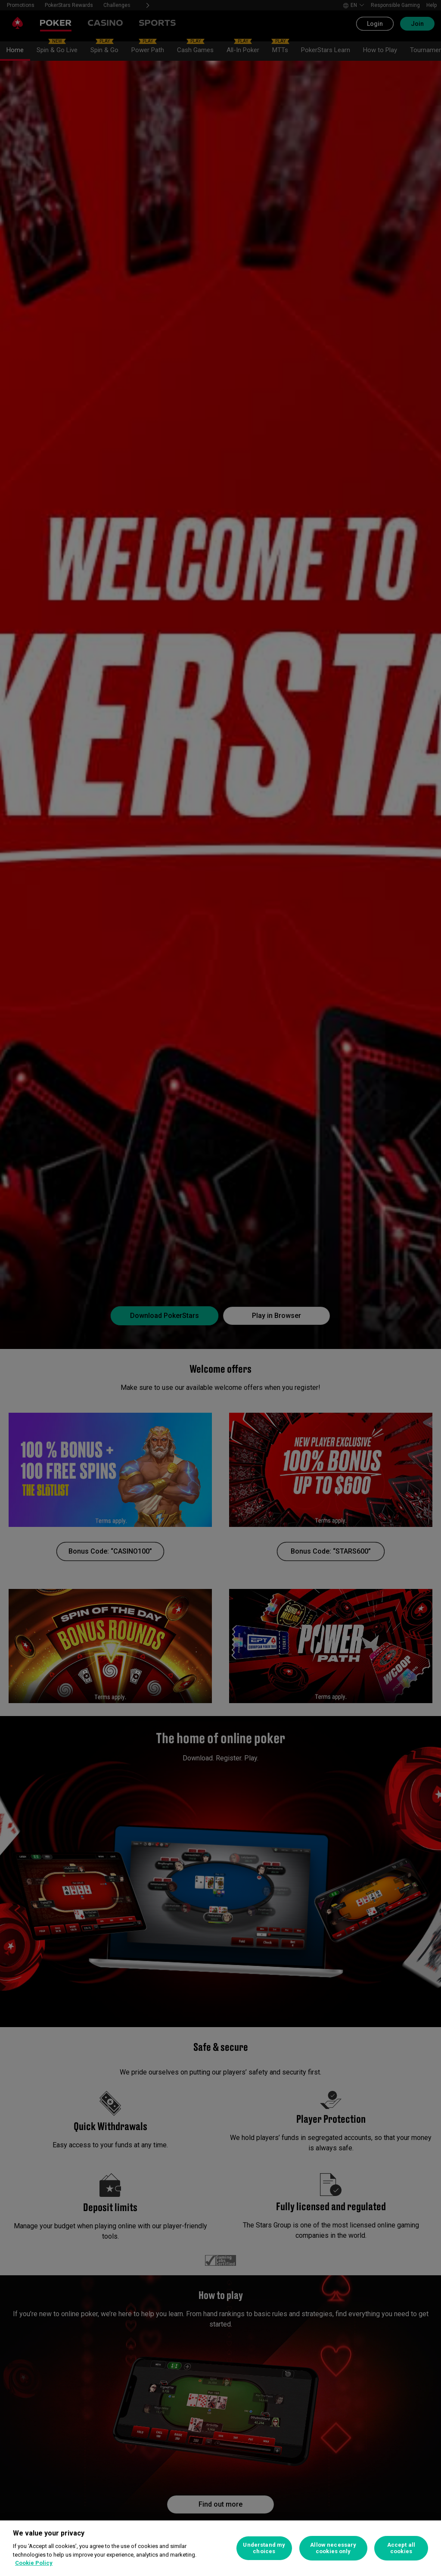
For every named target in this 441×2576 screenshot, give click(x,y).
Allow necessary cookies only (333, 2548)
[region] (220, 2548)
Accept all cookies (401, 2548)
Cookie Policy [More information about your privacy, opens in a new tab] (34, 2563)
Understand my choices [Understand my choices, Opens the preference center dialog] (264, 2548)
